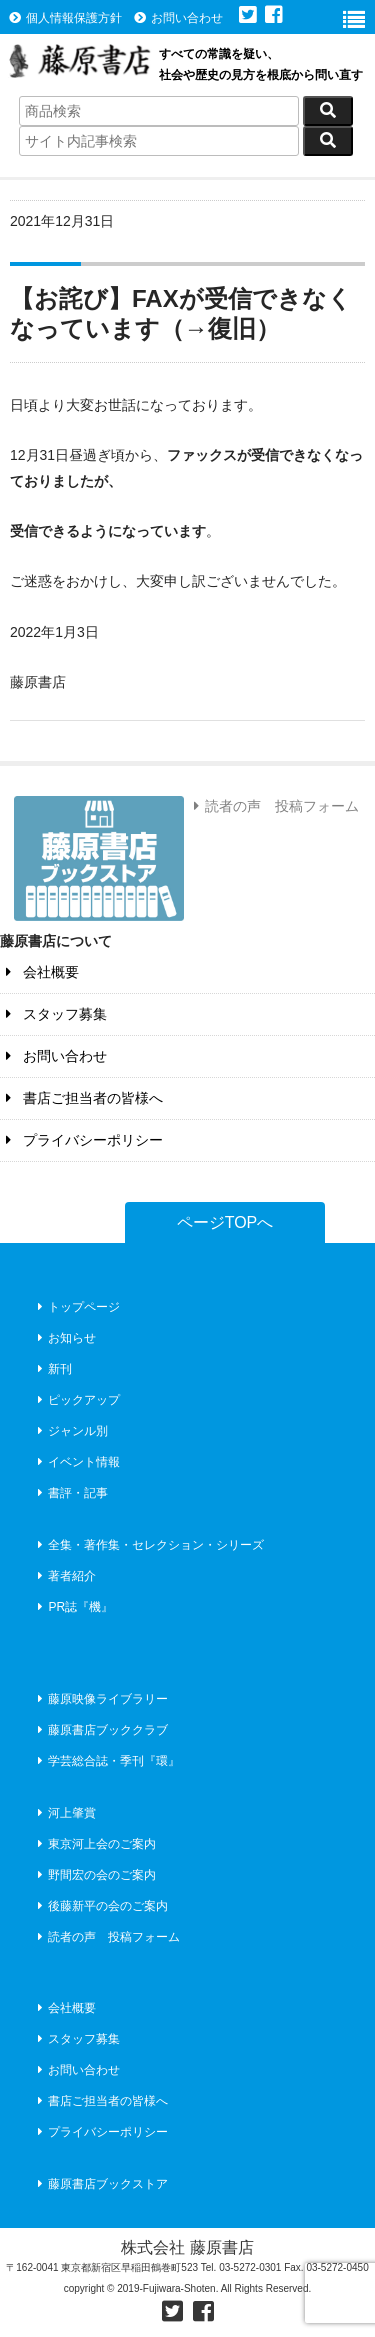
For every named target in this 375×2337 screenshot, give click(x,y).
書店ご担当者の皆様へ (81, 1098)
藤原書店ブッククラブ (100, 1730)
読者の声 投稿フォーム (273, 806)
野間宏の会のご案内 (94, 1875)
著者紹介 (64, 1576)
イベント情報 (76, 1462)
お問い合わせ (178, 18)
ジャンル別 (70, 1431)
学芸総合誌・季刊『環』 (106, 1761)
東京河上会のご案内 (94, 1844)
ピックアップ (76, 1400)
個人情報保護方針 (65, 18)
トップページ (76, 1307)
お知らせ (64, 1338)
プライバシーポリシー (81, 1140)
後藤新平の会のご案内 (100, 1906)
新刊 (52, 1369)
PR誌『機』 (73, 1607)
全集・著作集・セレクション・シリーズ (148, 1545)
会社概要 (39, 972)
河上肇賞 (64, 1813)
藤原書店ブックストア (100, 2184)
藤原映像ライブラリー (100, 1699)
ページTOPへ (225, 1222)
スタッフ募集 (53, 1014)
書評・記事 (70, 1493)
